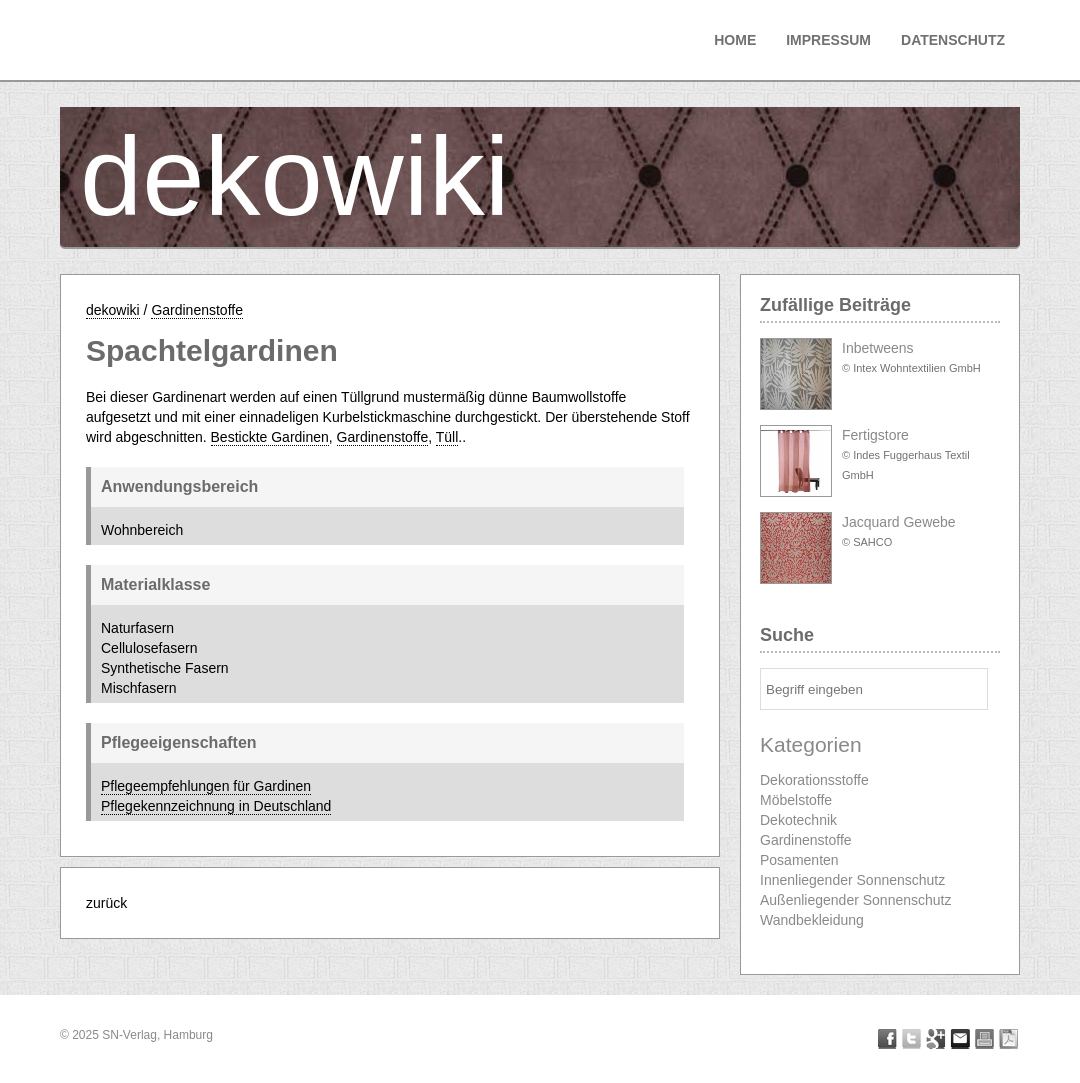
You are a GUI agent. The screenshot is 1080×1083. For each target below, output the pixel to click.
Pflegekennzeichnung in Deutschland (216, 806)
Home (735, 40)
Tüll (447, 437)
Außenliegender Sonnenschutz (855, 900)
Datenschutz (953, 40)
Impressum (828, 40)
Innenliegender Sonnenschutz (852, 880)
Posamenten (799, 860)
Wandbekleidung (812, 920)
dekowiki (295, 176)
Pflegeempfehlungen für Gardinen (206, 786)
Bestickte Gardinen (270, 437)
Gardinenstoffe (197, 310)
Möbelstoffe (796, 800)
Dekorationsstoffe (814, 780)
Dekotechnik (798, 820)
